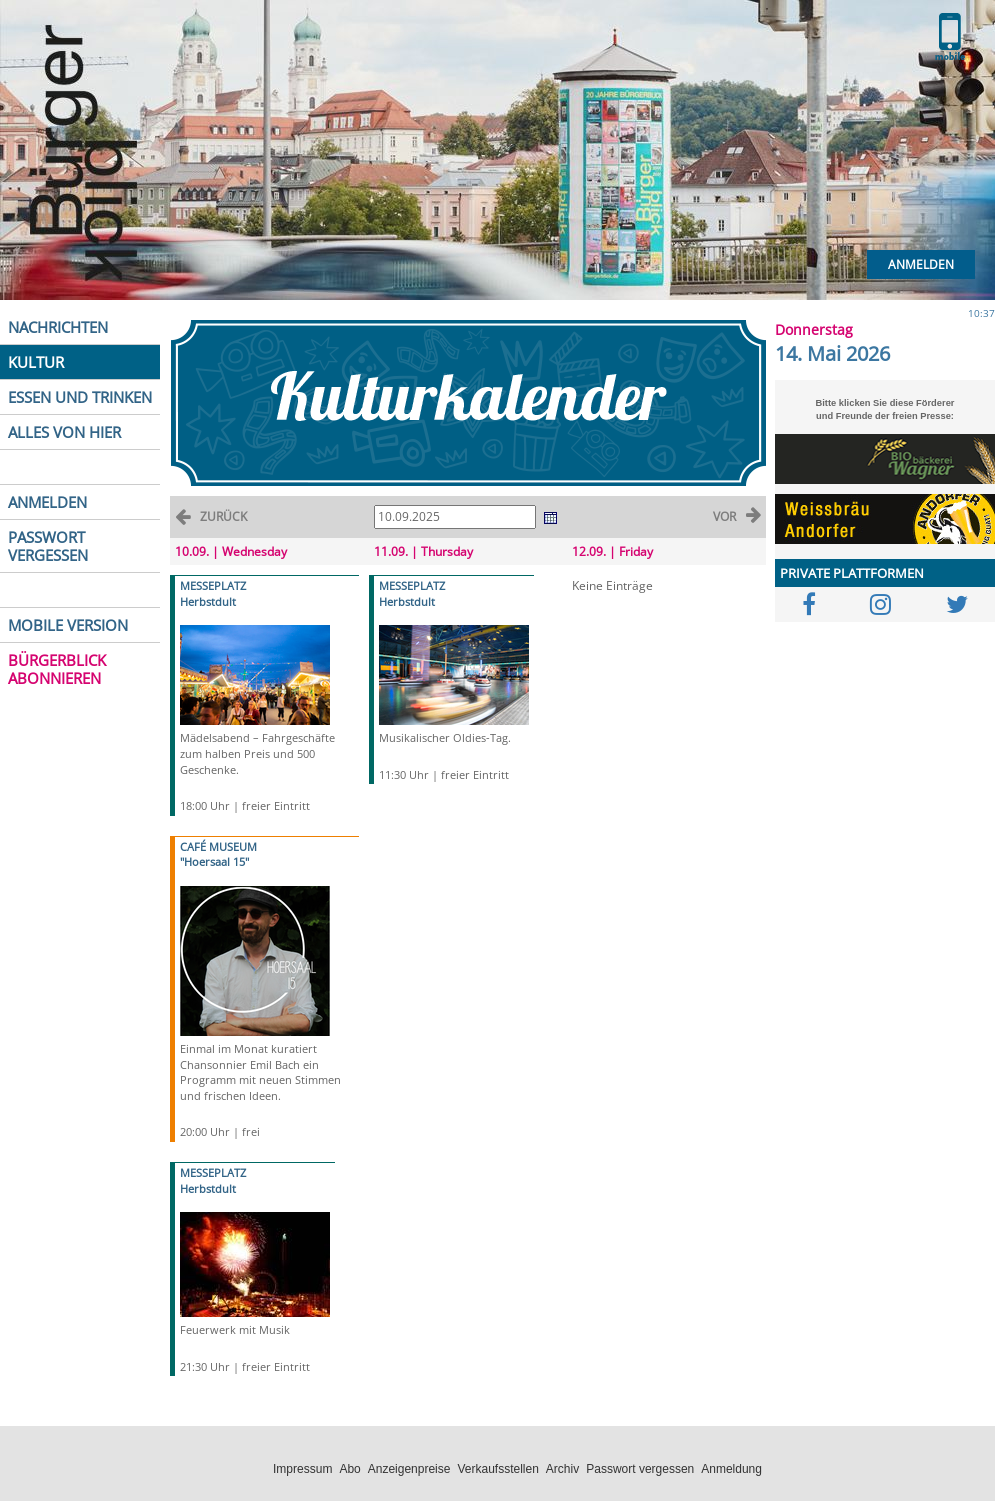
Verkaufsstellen (497, 1469)
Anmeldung (731, 1469)
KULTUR (36, 362)
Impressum (302, 1469)
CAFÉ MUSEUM (218, 846)
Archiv (562, 1469)
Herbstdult (208, 601)
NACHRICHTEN (58, 327)
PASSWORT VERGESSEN (48, 546)
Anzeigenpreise (409, 1469)
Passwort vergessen (640, 1469)
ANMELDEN (47, 502)
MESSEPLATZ (213, 585)
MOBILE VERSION (68, 625)
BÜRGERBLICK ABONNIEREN (57, 669)
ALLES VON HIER (64, 432)
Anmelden (921, 264)
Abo (349, 1469)
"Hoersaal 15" (214, 861)
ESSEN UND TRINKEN (80, 397)
